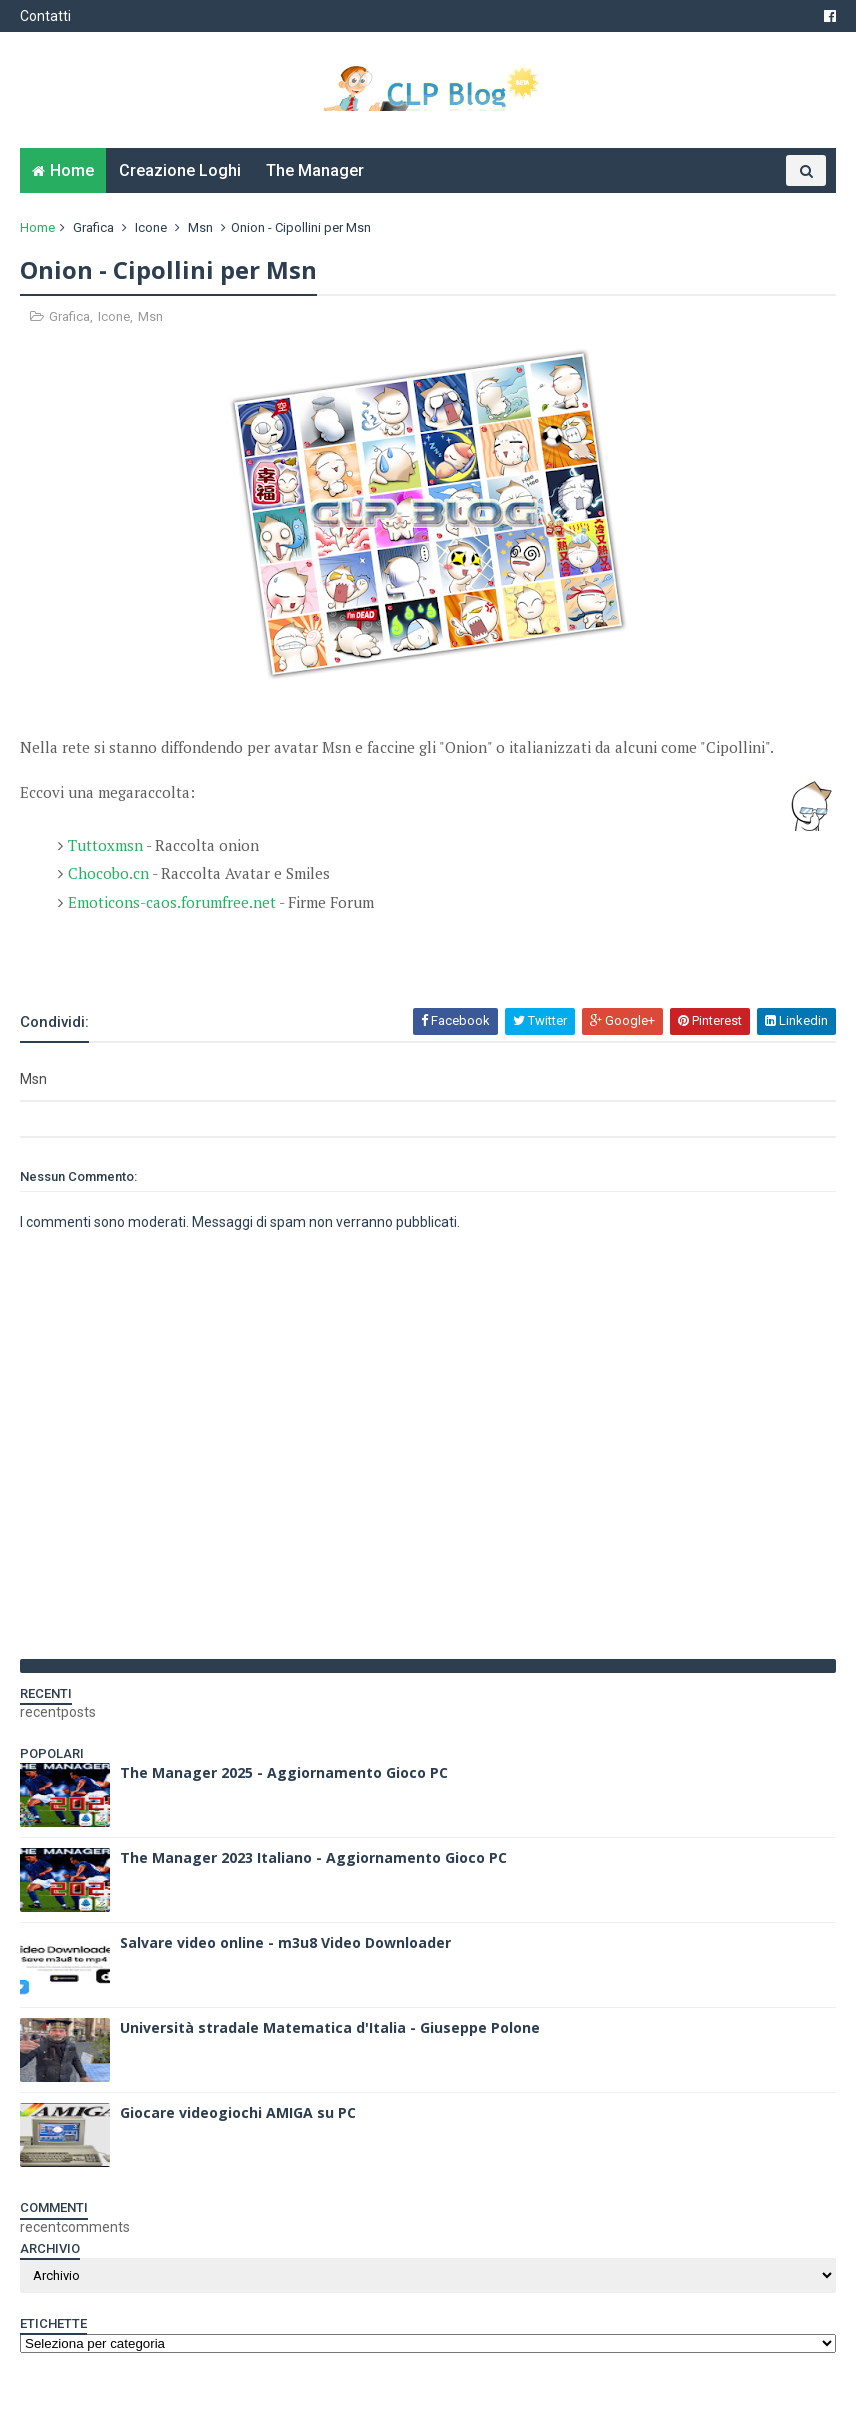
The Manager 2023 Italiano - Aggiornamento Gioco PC (313, 1857)
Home (72, 170)
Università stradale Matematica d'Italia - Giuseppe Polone (330, 2027)
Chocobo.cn (108, 873)
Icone (151, 227)
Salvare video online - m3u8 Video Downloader (285, 1942)
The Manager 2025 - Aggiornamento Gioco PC (284, 1772)
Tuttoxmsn (105, 845)
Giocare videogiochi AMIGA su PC (238, 2112)
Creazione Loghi (180, 170)
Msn (200, 227)
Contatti (45, 16)
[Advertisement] (254, 952)
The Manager (315, 170)
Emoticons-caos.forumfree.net (172, 902)
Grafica (93, 227)
